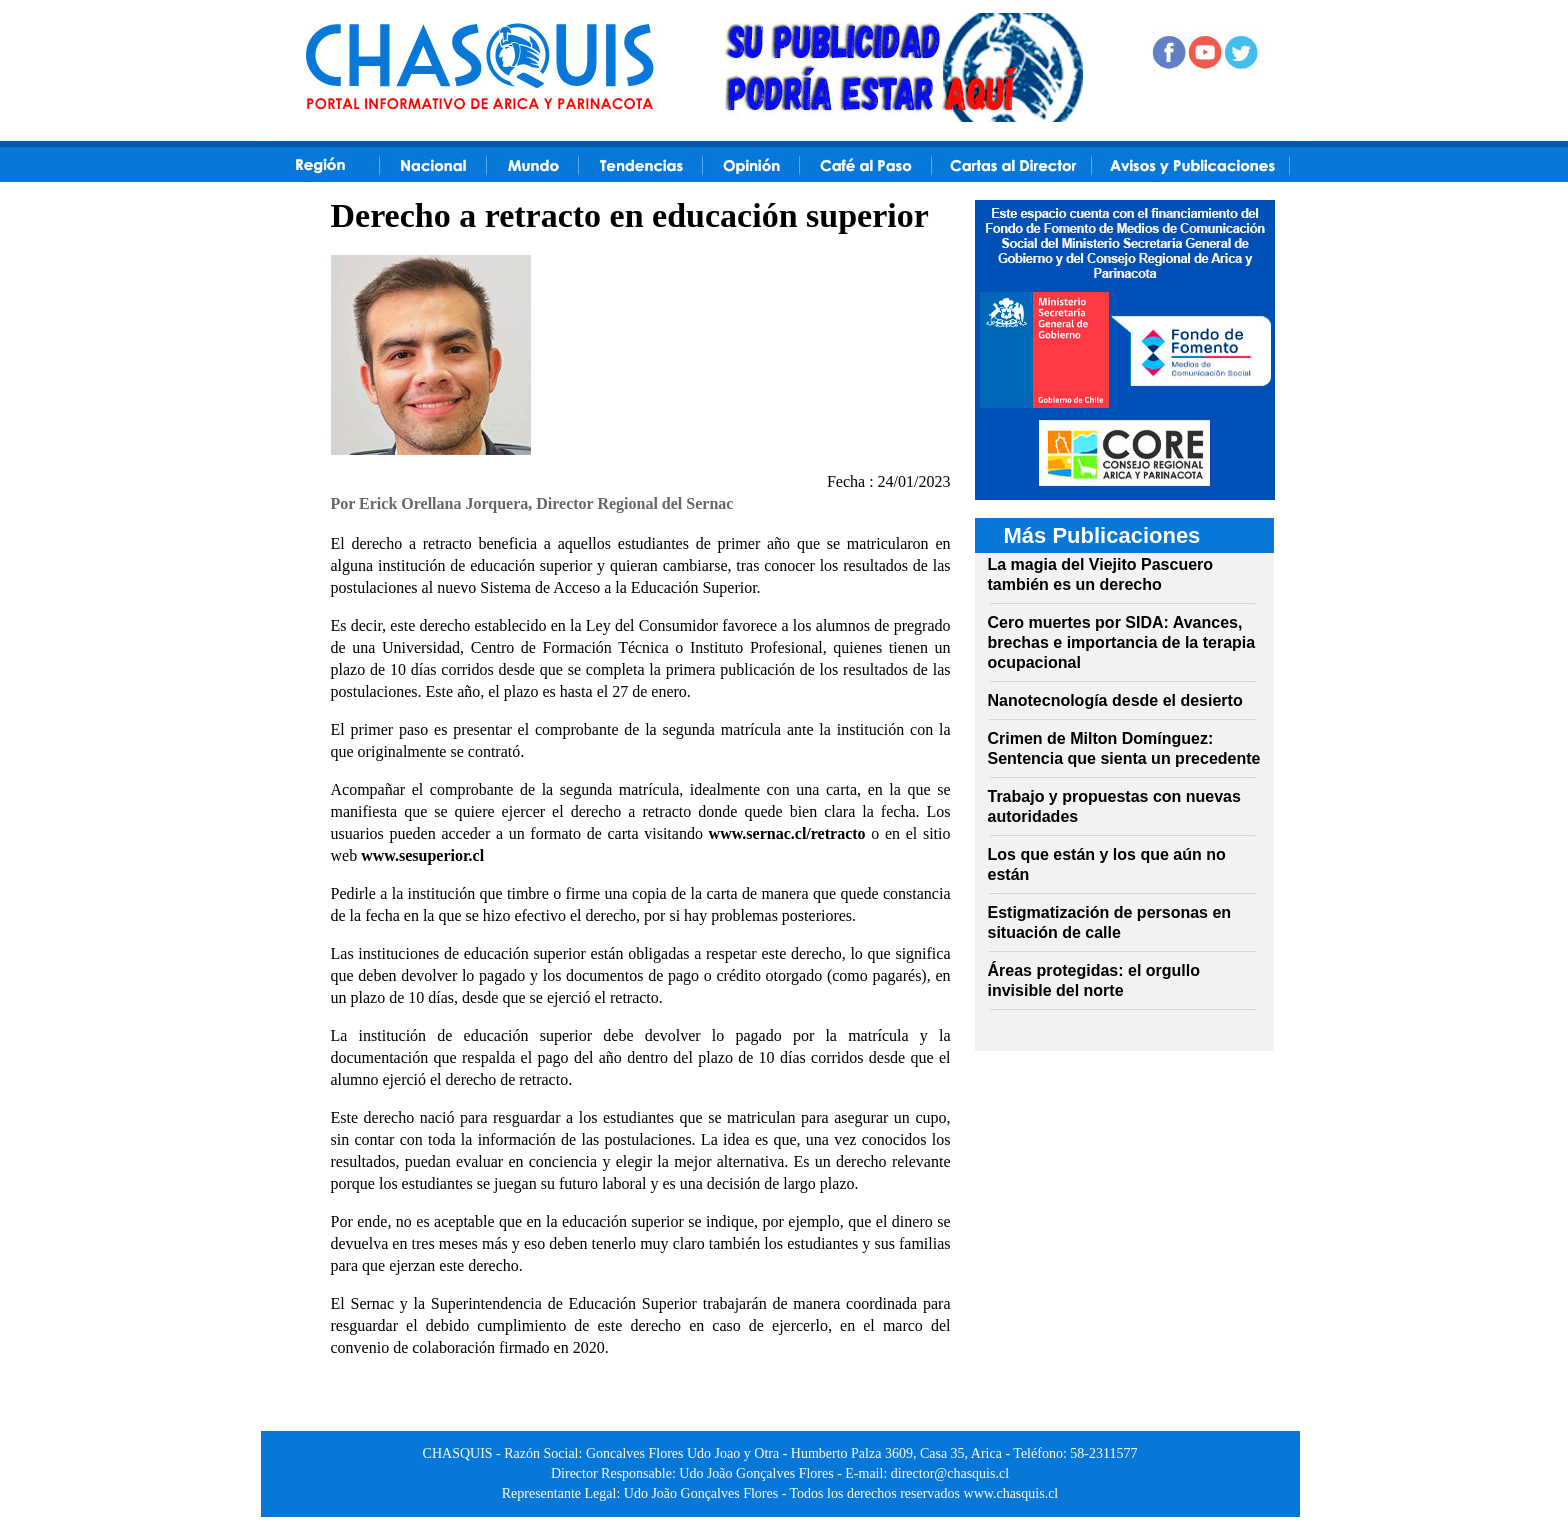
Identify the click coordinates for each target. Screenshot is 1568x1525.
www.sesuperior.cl (422, 855)
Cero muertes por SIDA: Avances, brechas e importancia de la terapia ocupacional (1122, 642)
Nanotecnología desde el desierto (1115, 700)
